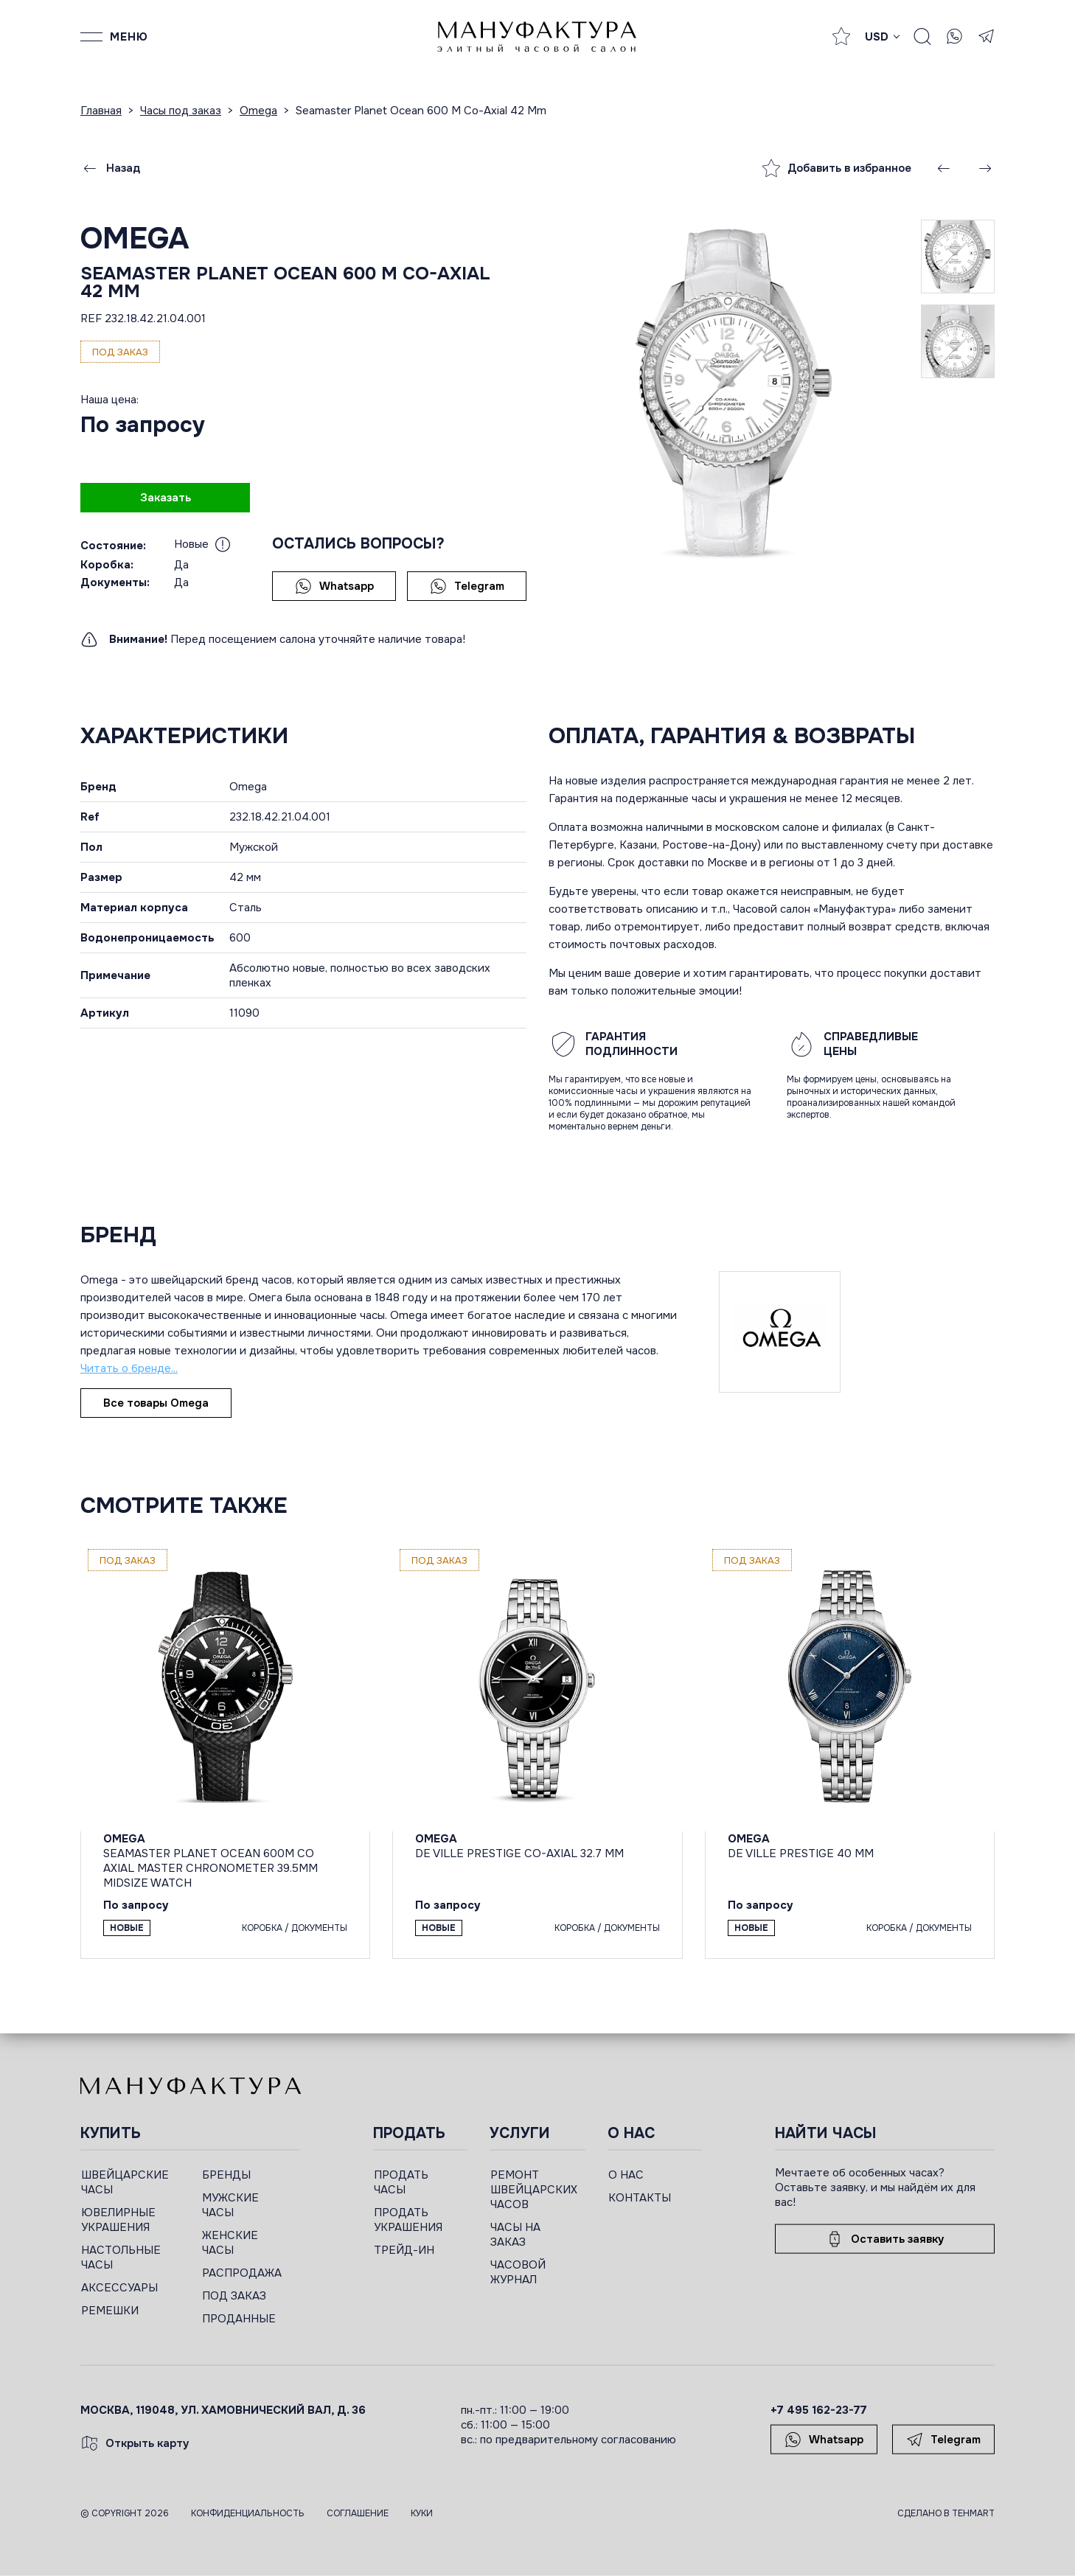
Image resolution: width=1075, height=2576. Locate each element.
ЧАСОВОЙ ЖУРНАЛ (518, 2272)
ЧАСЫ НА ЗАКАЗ (515, 2234)
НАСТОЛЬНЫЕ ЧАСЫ (121, 2257)
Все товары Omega (156, 1403)
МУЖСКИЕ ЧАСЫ (230, 2205)
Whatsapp (334, 586)
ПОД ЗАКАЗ (234, 2295)
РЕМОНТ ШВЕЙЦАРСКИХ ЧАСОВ (533, 2190)
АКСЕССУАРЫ (119, 2287)
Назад (110, 168)
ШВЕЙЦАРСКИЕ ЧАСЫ (125, 2182)
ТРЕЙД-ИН (404, 2250)
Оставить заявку (885, 2239)
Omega (134, 238)
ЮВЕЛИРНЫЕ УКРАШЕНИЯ (118, 2220)
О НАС (626, 2175)
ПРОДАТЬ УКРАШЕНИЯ (408, 2220)
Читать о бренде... (129, 1368)
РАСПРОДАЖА (242, 2273)
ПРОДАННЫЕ (239, 2318)
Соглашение (358, 2513)
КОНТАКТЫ (639, 2197)
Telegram (467, 586)
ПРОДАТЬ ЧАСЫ (401, 2182)
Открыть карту (135, 2443)
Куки (422, 2513)
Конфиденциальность (248, 2513)
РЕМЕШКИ (110, 2310)
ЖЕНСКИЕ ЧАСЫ (230, 2243)
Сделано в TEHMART (946, 2513)
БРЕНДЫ (226, 2175)
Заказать (165, 497)
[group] (735, 390)
